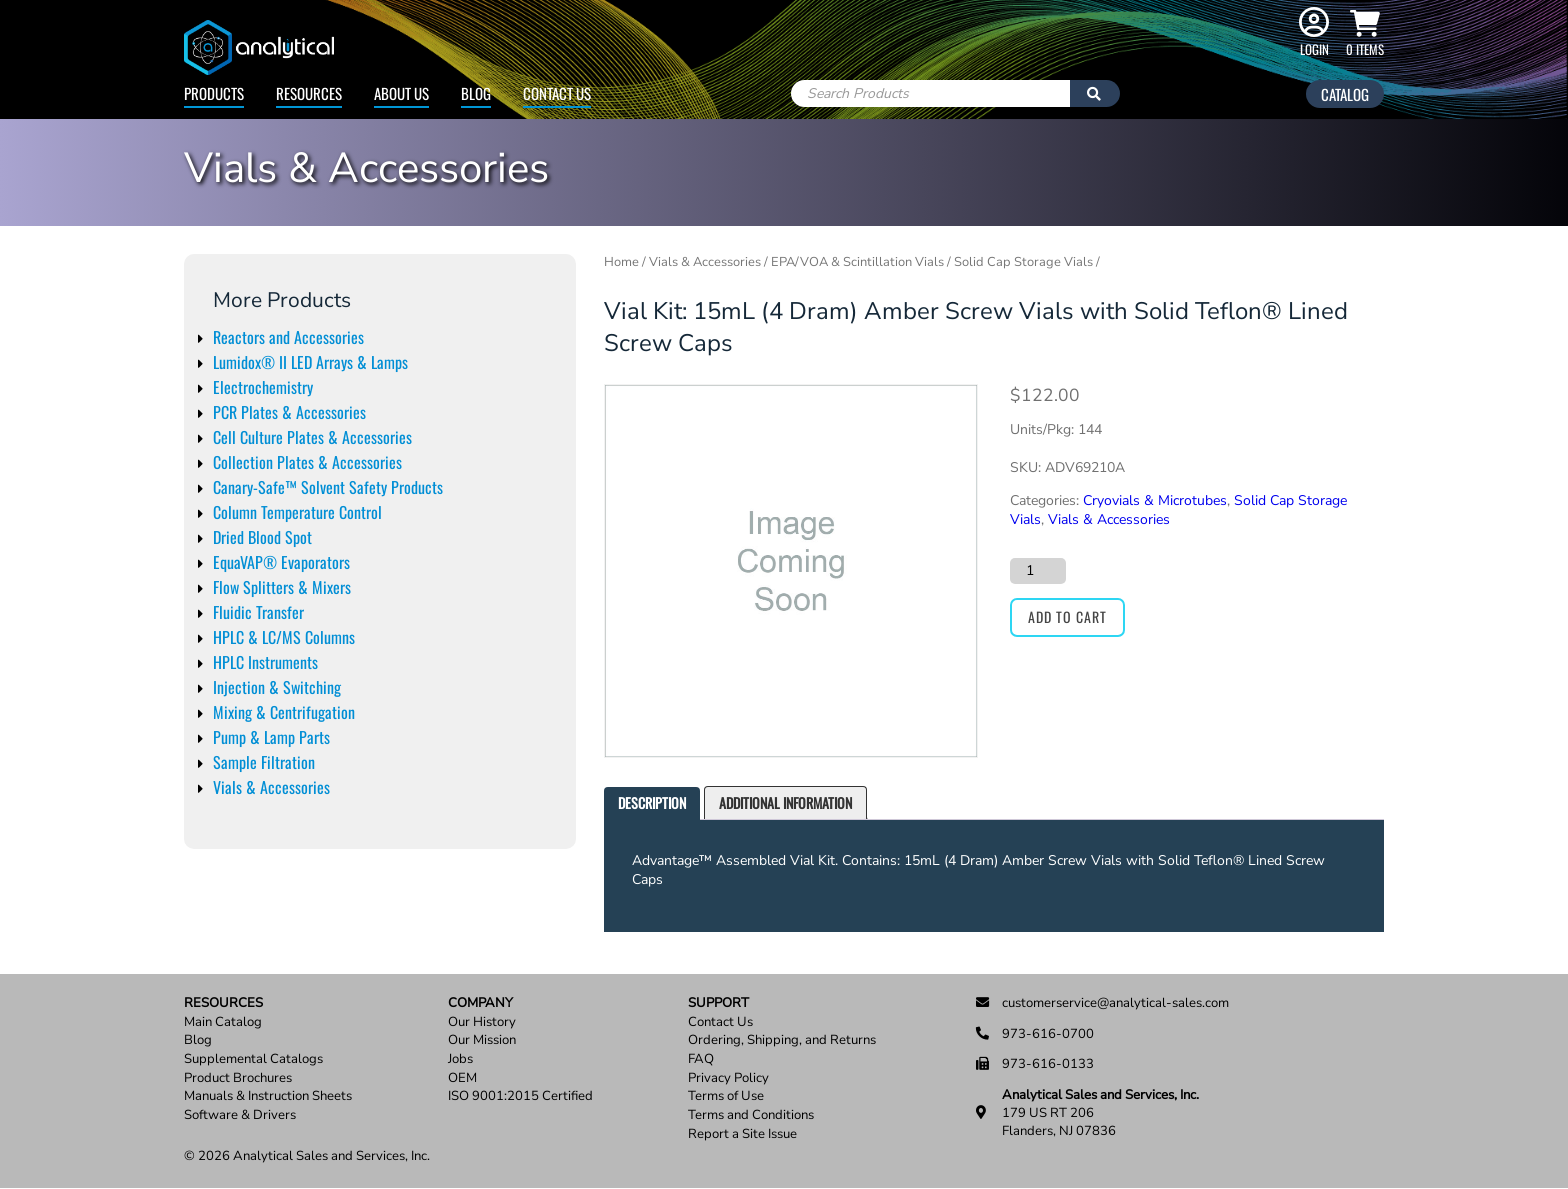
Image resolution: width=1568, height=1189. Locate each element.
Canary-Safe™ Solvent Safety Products (328, 487)
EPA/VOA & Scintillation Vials (857, 262)
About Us (401, 93)
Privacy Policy (728, 1078)
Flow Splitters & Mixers (282, 587)
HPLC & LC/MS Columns (284, 637)
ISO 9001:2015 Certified (520, 1096)
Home (621, 262)
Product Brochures (238, 1078)
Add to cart (1067, 616)
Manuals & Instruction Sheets (268, 1096)
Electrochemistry (263, 387)
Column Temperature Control (297, 512)
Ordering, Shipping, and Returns (782, 1040)
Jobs (460, 1059)
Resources (309, 93)
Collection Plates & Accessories (307, 462)
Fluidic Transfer (258, 612)
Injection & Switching (277, 687)
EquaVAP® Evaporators (281, 562)
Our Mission (482, 1040)
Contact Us (557, 93)
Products (214, 93)
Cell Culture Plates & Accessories (312, 437)
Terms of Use (726, 1096)
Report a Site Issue (742, 1134)
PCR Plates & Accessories (289, 412)
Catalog (1345, 94)
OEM (462, 1078)
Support (718, 1003)
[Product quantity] (1038, 571)
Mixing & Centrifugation (284, 712)
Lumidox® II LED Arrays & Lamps (310, 362)
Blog (476, 93)
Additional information (785, 802)
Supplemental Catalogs (253, 1059)
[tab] (652, 803)
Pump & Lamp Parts (271, 737)
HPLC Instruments (265, 662)
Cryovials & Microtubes (1155, 500)
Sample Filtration (264, 762)
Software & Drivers (240, 1115)
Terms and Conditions (751, 1115)
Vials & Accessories (271, 787)
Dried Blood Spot (262, 537)
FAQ (701, 1059)
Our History (482, 1022)
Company (480, 1003)
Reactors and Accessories (288, 337)
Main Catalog (223, 1022)
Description (652, 802)
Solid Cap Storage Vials (1023, 262)
